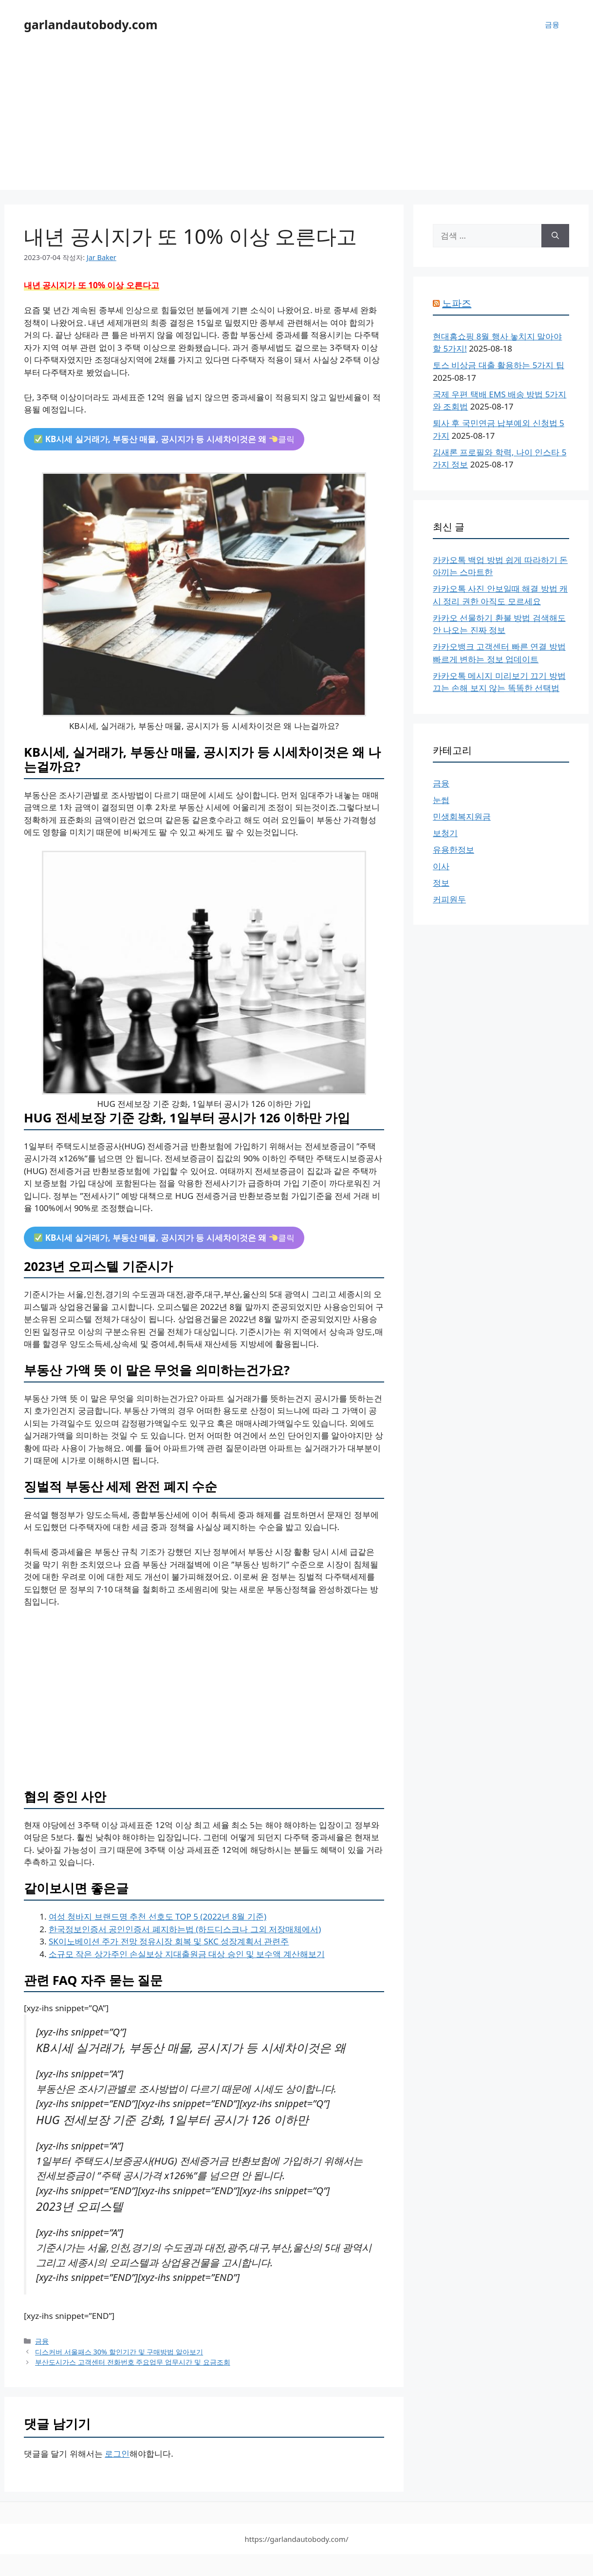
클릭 (164, 439)
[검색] (555, 235)
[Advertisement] (296, 122)
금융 (552, 24)
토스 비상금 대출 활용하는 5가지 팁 (498, 365)
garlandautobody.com (91, 24)
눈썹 (441, 799)
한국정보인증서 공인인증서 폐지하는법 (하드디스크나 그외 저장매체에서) (185, 1929)
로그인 (117, 2453)
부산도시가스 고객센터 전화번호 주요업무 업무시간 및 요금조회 (132, 2362)
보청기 (445, 833)
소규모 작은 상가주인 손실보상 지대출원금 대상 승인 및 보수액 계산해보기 (187, 1954)
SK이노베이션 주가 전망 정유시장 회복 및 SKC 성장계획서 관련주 (169, 1941)
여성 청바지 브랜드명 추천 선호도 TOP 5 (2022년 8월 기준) (157, 1916)
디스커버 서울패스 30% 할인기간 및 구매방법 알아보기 (119, 2351)
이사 (441, 866)
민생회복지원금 (462, 816)
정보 (441, 882)
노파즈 (456, 303)
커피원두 (449, 899)
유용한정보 (453, 849)
